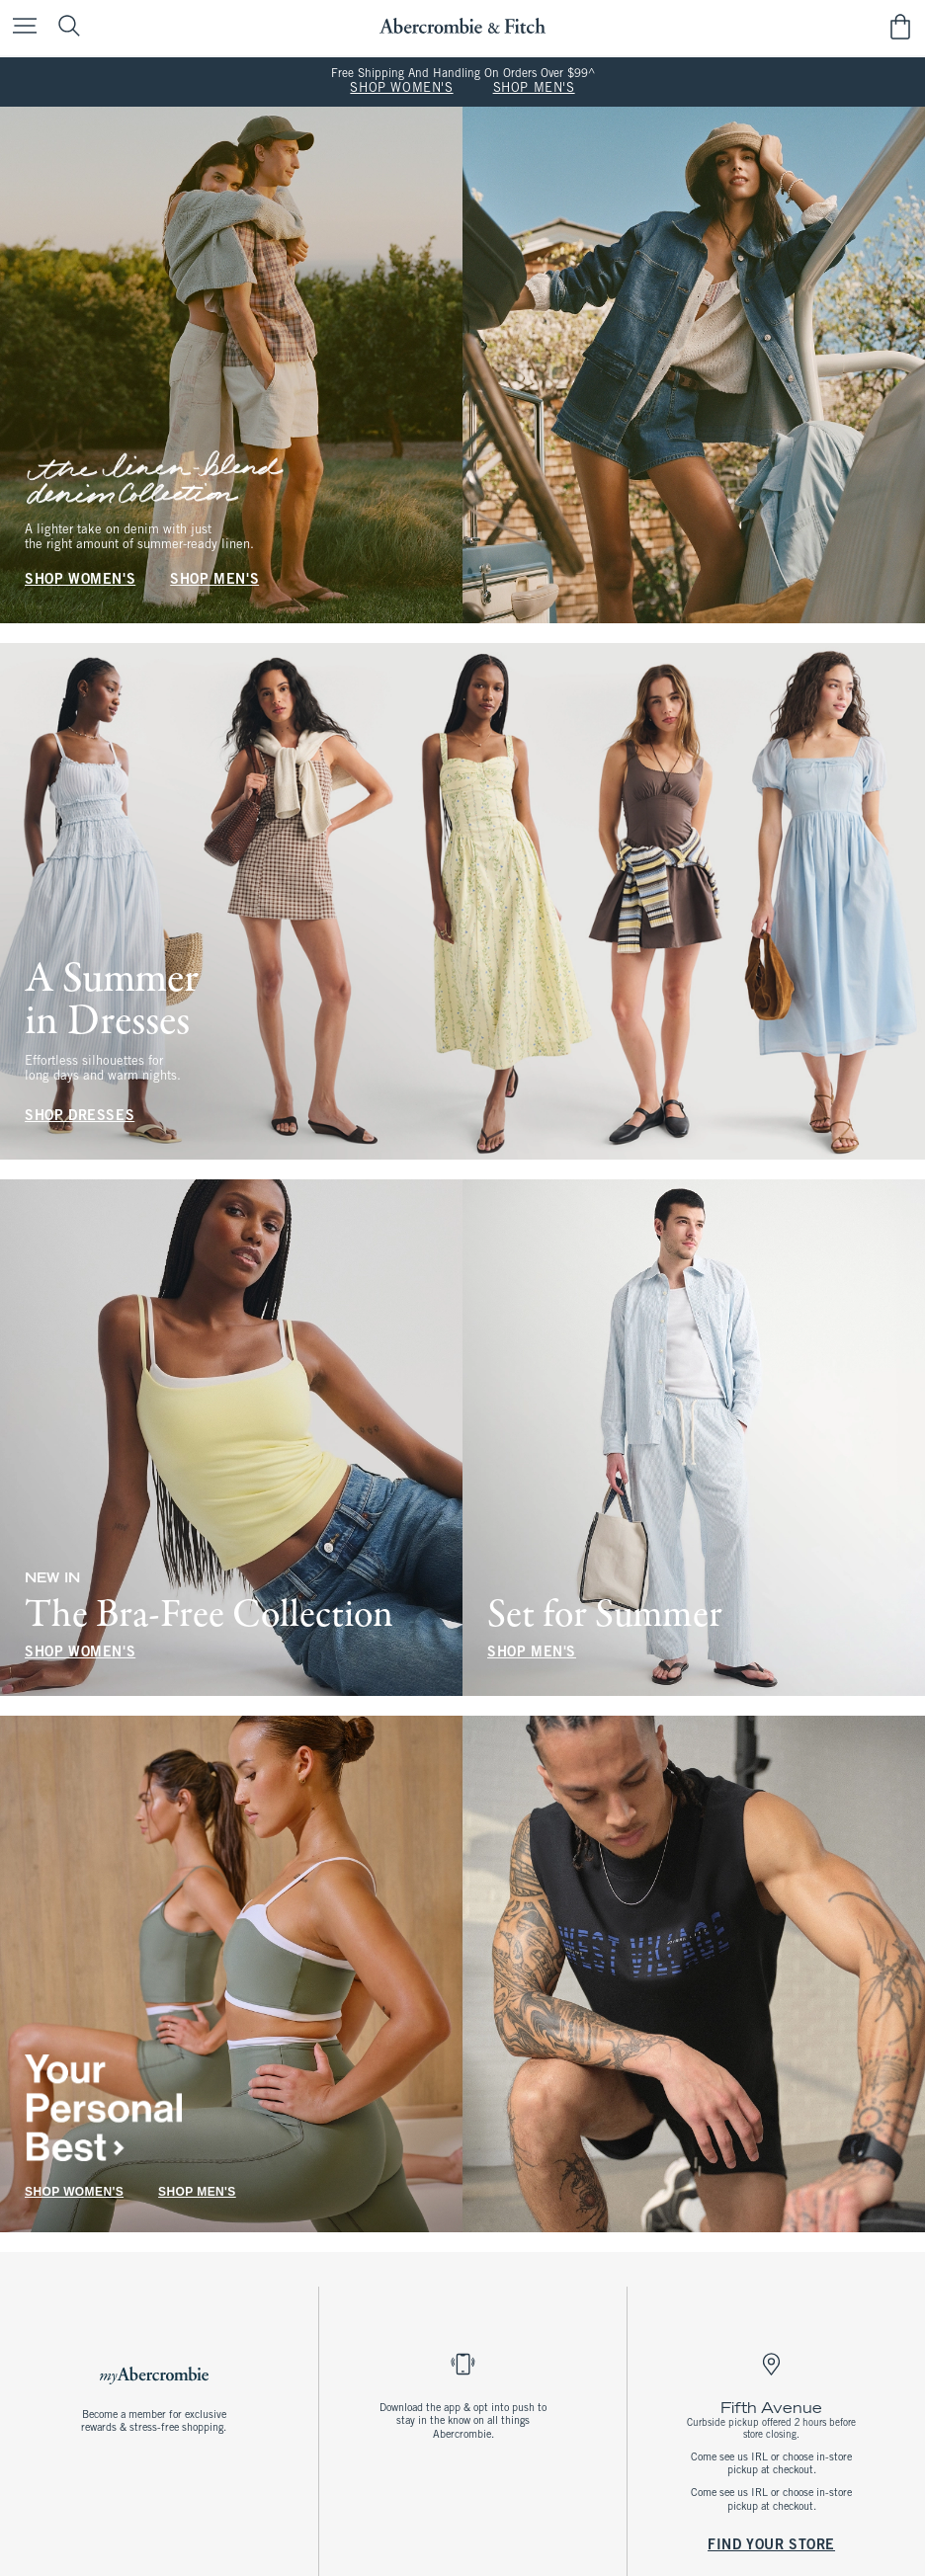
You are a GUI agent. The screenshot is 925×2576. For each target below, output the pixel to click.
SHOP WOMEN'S (401, 89)
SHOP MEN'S (534, 89)
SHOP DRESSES (79, 1116)
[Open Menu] (20, 27)
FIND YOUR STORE (771, 2544)
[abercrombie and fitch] (462, 26)
